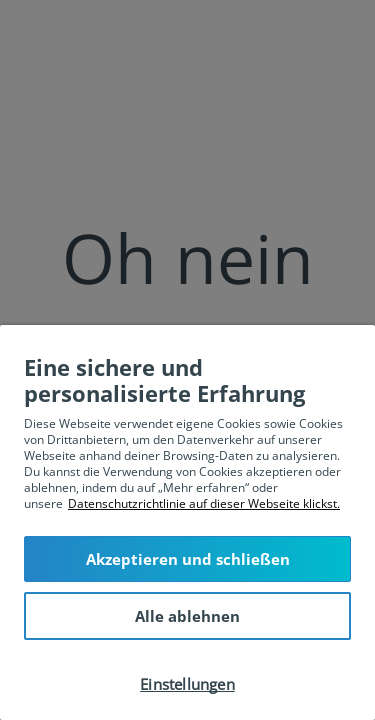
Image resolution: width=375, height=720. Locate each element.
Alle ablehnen (187, 616)
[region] (187, 522)
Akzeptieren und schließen (188, 559)
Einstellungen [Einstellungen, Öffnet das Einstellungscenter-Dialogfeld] (187, 684)
